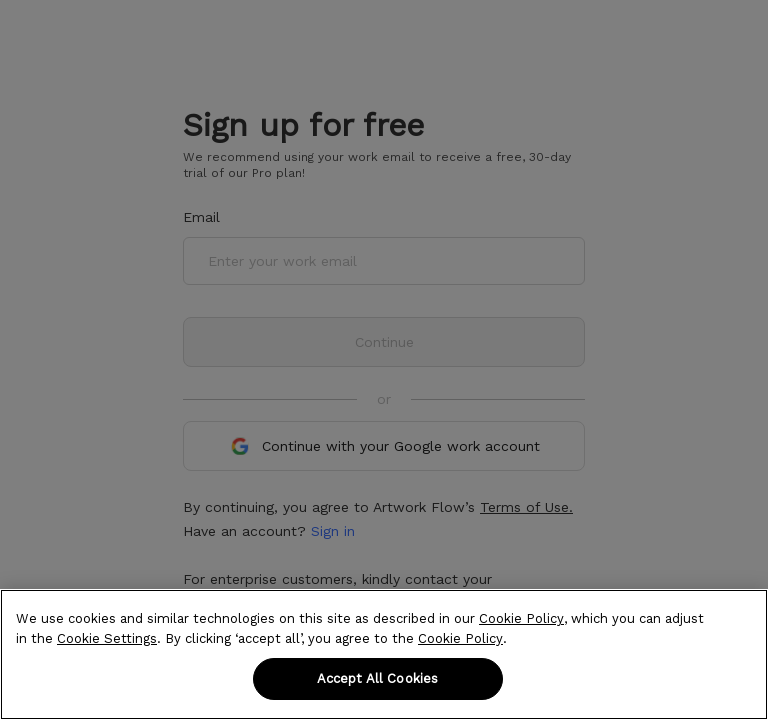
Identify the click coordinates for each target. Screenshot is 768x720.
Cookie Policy (521, 618)
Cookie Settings (107, 638)
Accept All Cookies (377, 678)
